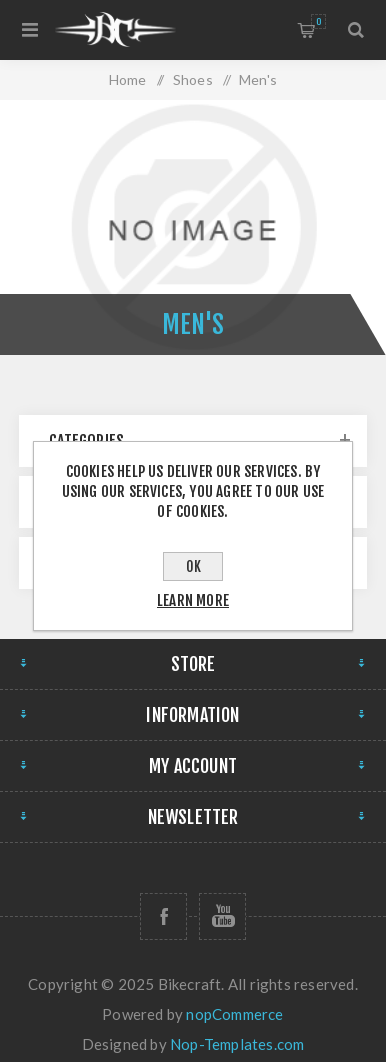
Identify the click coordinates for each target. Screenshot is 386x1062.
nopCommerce (234, 1014)
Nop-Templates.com (237, 1044)
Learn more (193, 600)
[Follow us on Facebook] (163, 916)
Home (128, 79)
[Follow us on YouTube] (222, 916)
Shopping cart (318, 21)
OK (193, 566)
